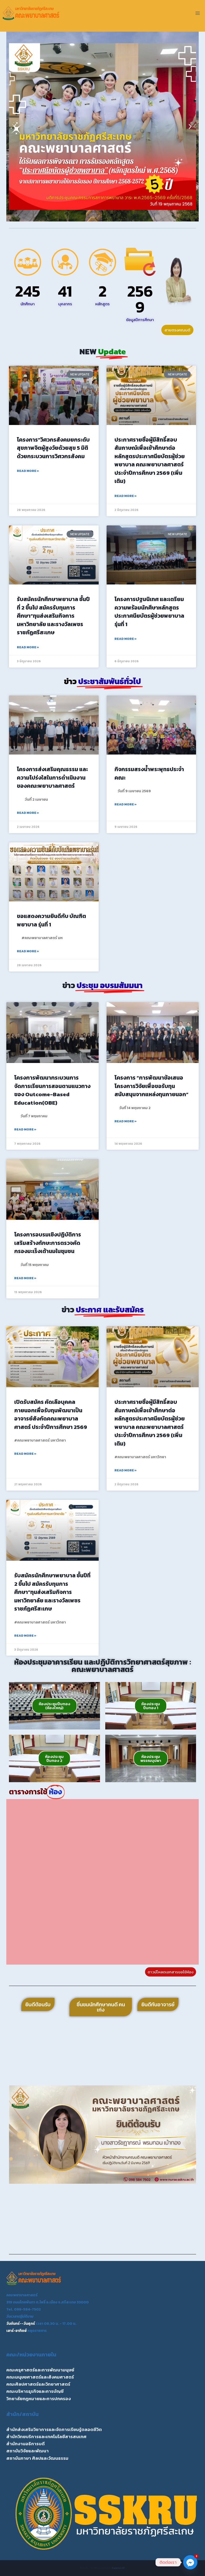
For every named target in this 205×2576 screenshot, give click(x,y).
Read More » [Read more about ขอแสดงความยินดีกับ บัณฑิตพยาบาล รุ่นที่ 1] (28, 951)
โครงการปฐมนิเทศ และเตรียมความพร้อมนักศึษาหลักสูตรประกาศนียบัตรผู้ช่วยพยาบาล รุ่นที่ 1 (149, 611)
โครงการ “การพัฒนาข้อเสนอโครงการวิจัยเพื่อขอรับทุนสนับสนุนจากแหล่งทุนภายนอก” (151, 1086)
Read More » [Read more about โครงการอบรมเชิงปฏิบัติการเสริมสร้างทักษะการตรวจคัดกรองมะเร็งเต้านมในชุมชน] (25, 1278)
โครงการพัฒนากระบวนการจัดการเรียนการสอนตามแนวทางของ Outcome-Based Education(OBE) (52, 1090)
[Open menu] (197, 13)
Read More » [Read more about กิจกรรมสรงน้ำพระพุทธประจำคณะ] (125, 804)
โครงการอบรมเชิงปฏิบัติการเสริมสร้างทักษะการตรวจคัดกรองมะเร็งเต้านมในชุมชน (47, 1242)
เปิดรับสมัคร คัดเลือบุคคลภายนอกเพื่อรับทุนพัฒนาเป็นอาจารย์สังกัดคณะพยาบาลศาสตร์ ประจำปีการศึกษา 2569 (50, 1414)
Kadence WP (118, 2568)
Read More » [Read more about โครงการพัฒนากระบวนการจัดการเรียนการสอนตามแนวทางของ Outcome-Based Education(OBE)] (25, 1129)
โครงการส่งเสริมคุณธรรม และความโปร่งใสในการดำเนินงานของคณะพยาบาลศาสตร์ (52, 777)
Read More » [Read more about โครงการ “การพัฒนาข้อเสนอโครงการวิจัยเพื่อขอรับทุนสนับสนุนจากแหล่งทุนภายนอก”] (125, 1121)
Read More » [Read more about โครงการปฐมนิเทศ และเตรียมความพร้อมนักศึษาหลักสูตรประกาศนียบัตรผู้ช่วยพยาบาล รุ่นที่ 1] (125, 638)
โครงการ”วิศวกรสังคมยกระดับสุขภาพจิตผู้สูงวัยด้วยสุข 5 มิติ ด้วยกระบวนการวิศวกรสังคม (53, 448)
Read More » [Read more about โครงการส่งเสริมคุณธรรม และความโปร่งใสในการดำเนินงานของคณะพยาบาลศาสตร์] (28, 812)
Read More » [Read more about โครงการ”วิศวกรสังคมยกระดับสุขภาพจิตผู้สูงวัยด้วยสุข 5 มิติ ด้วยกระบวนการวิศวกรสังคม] (28, 470)
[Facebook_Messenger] (190, 2562)
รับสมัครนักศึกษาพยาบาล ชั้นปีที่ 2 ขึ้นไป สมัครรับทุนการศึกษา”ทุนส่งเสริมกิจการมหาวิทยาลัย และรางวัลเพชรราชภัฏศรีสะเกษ (53, 615)
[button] (15, 126)
